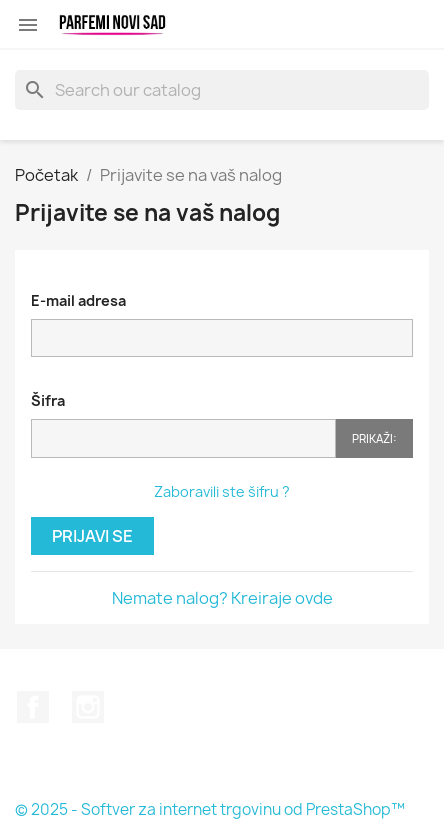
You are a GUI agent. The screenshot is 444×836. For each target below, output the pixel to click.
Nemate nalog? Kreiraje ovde (222, 598)
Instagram (88, 707)
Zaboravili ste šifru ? (222, 491)
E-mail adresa (78, 300)
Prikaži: (374, 438)
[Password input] (183, 438)
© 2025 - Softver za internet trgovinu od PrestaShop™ (210, 809)
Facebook (33, 707)
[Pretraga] (222, 90)
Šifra (48, 400)
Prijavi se (92, 536)
